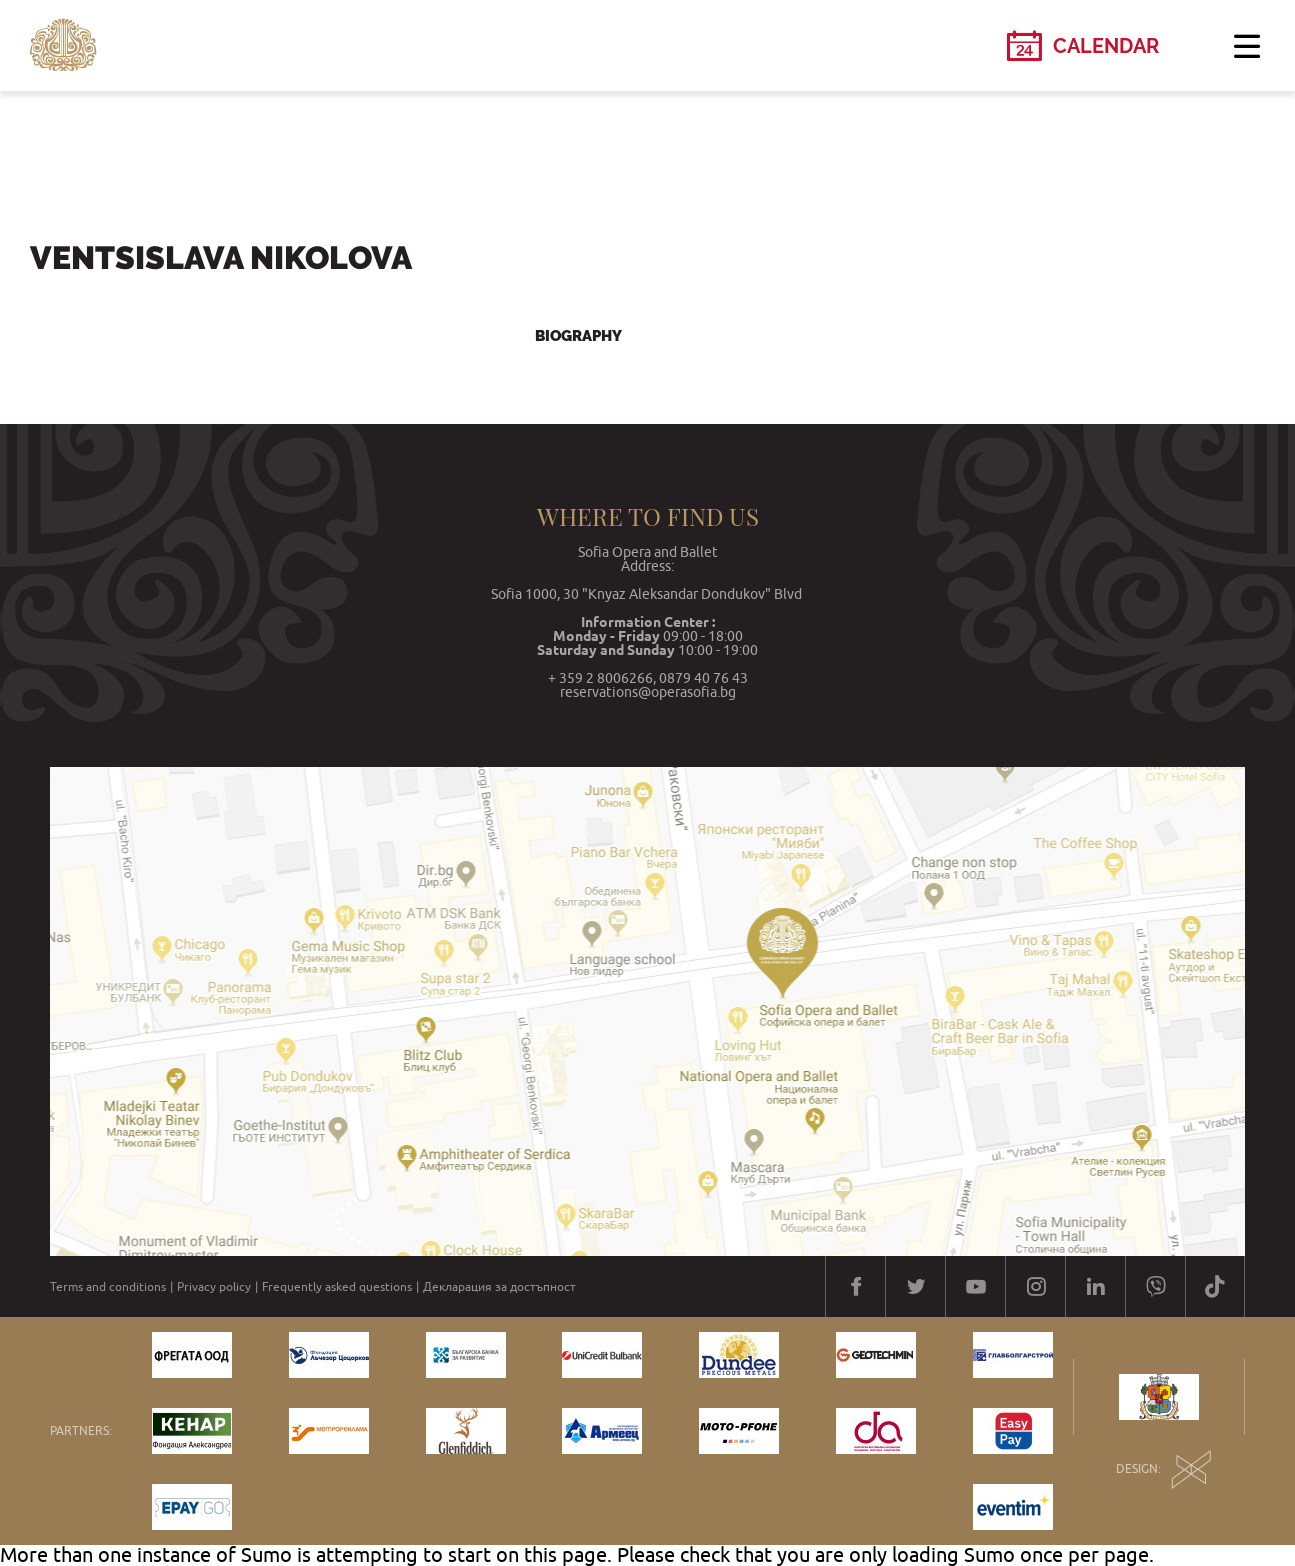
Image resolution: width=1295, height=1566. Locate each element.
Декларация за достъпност (499, 1287)
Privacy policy (214, 1287)
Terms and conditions (108, 1287)
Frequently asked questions (337, 1287)
